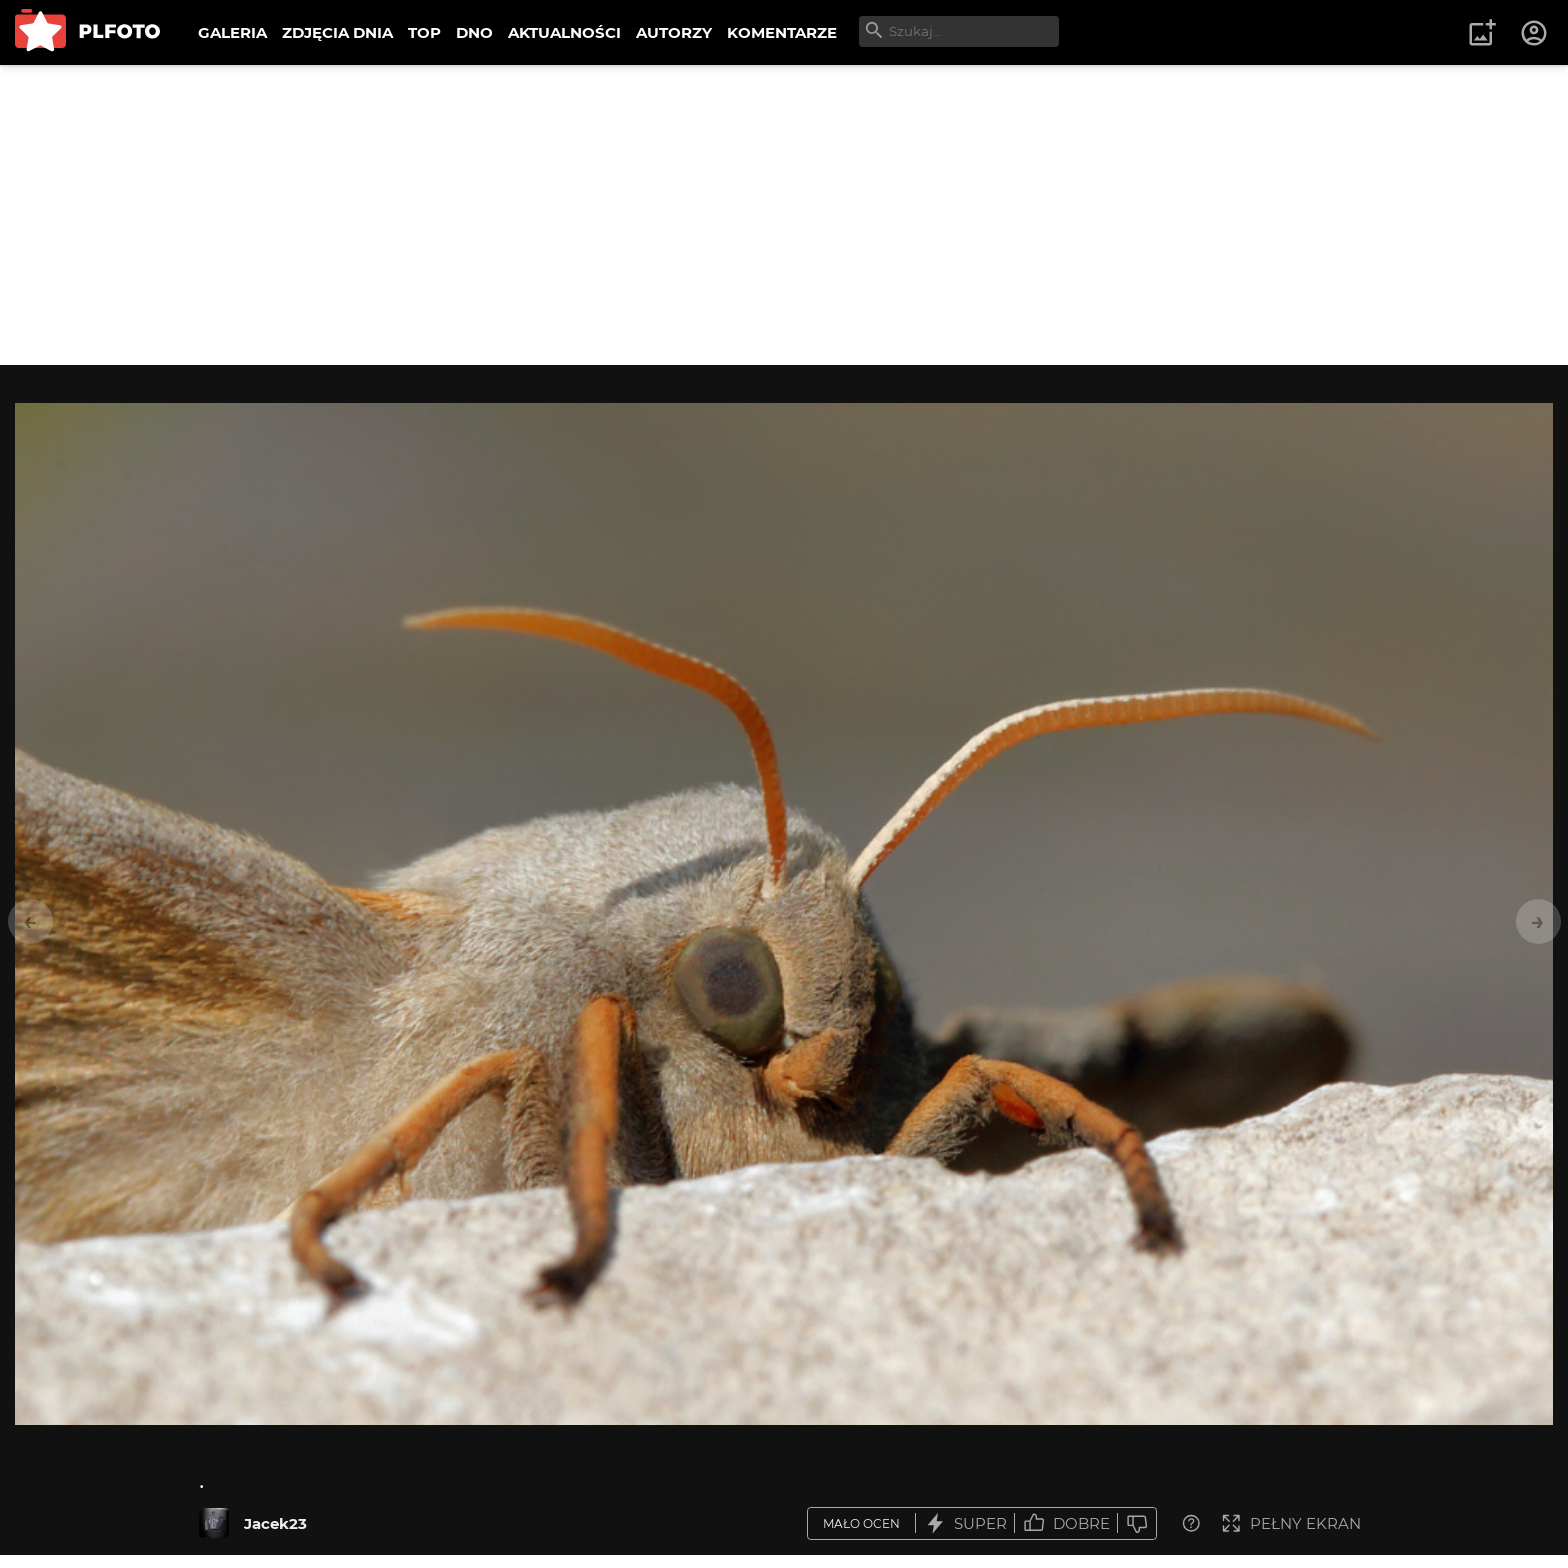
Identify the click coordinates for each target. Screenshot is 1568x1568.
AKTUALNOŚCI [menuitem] (564, 32)
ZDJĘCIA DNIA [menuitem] (337, 32)
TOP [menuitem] (424, 32)
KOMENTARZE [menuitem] (782, 32)
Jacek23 (275, 1523)
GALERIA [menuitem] (232, 32)
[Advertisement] (784, 215)
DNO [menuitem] (474, 32)
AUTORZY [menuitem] (674, 32)
